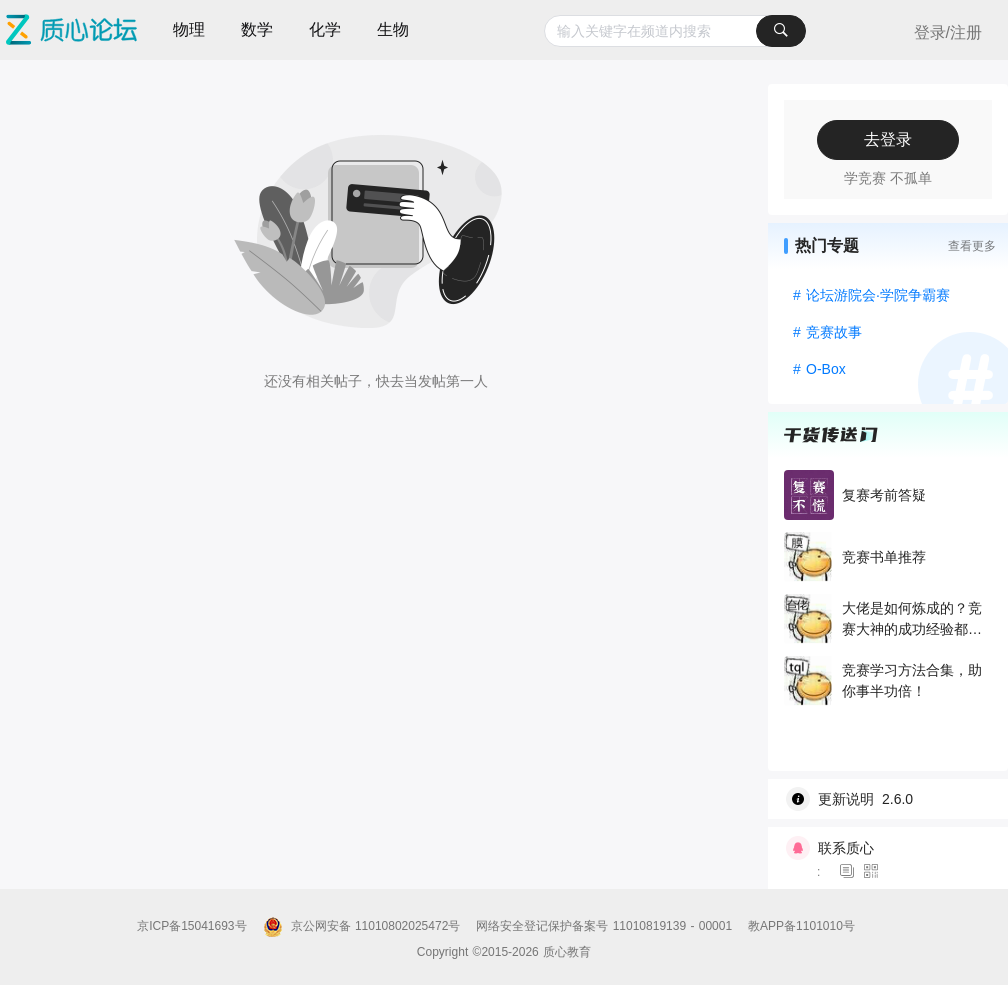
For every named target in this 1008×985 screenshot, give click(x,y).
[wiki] (895, 799)
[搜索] (781, 31)
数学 (257, 29)
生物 (393, 29)
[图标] (850, 872)
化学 (325, 29)
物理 (189, 29)
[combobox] (675, 31)
